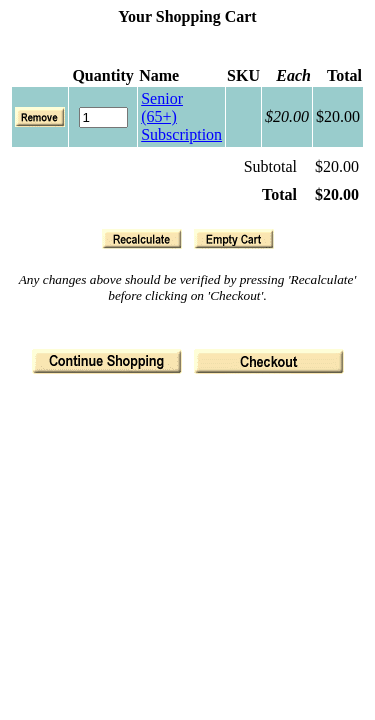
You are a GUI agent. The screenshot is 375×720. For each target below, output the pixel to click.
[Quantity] (103, 117)
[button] (142, 239)
